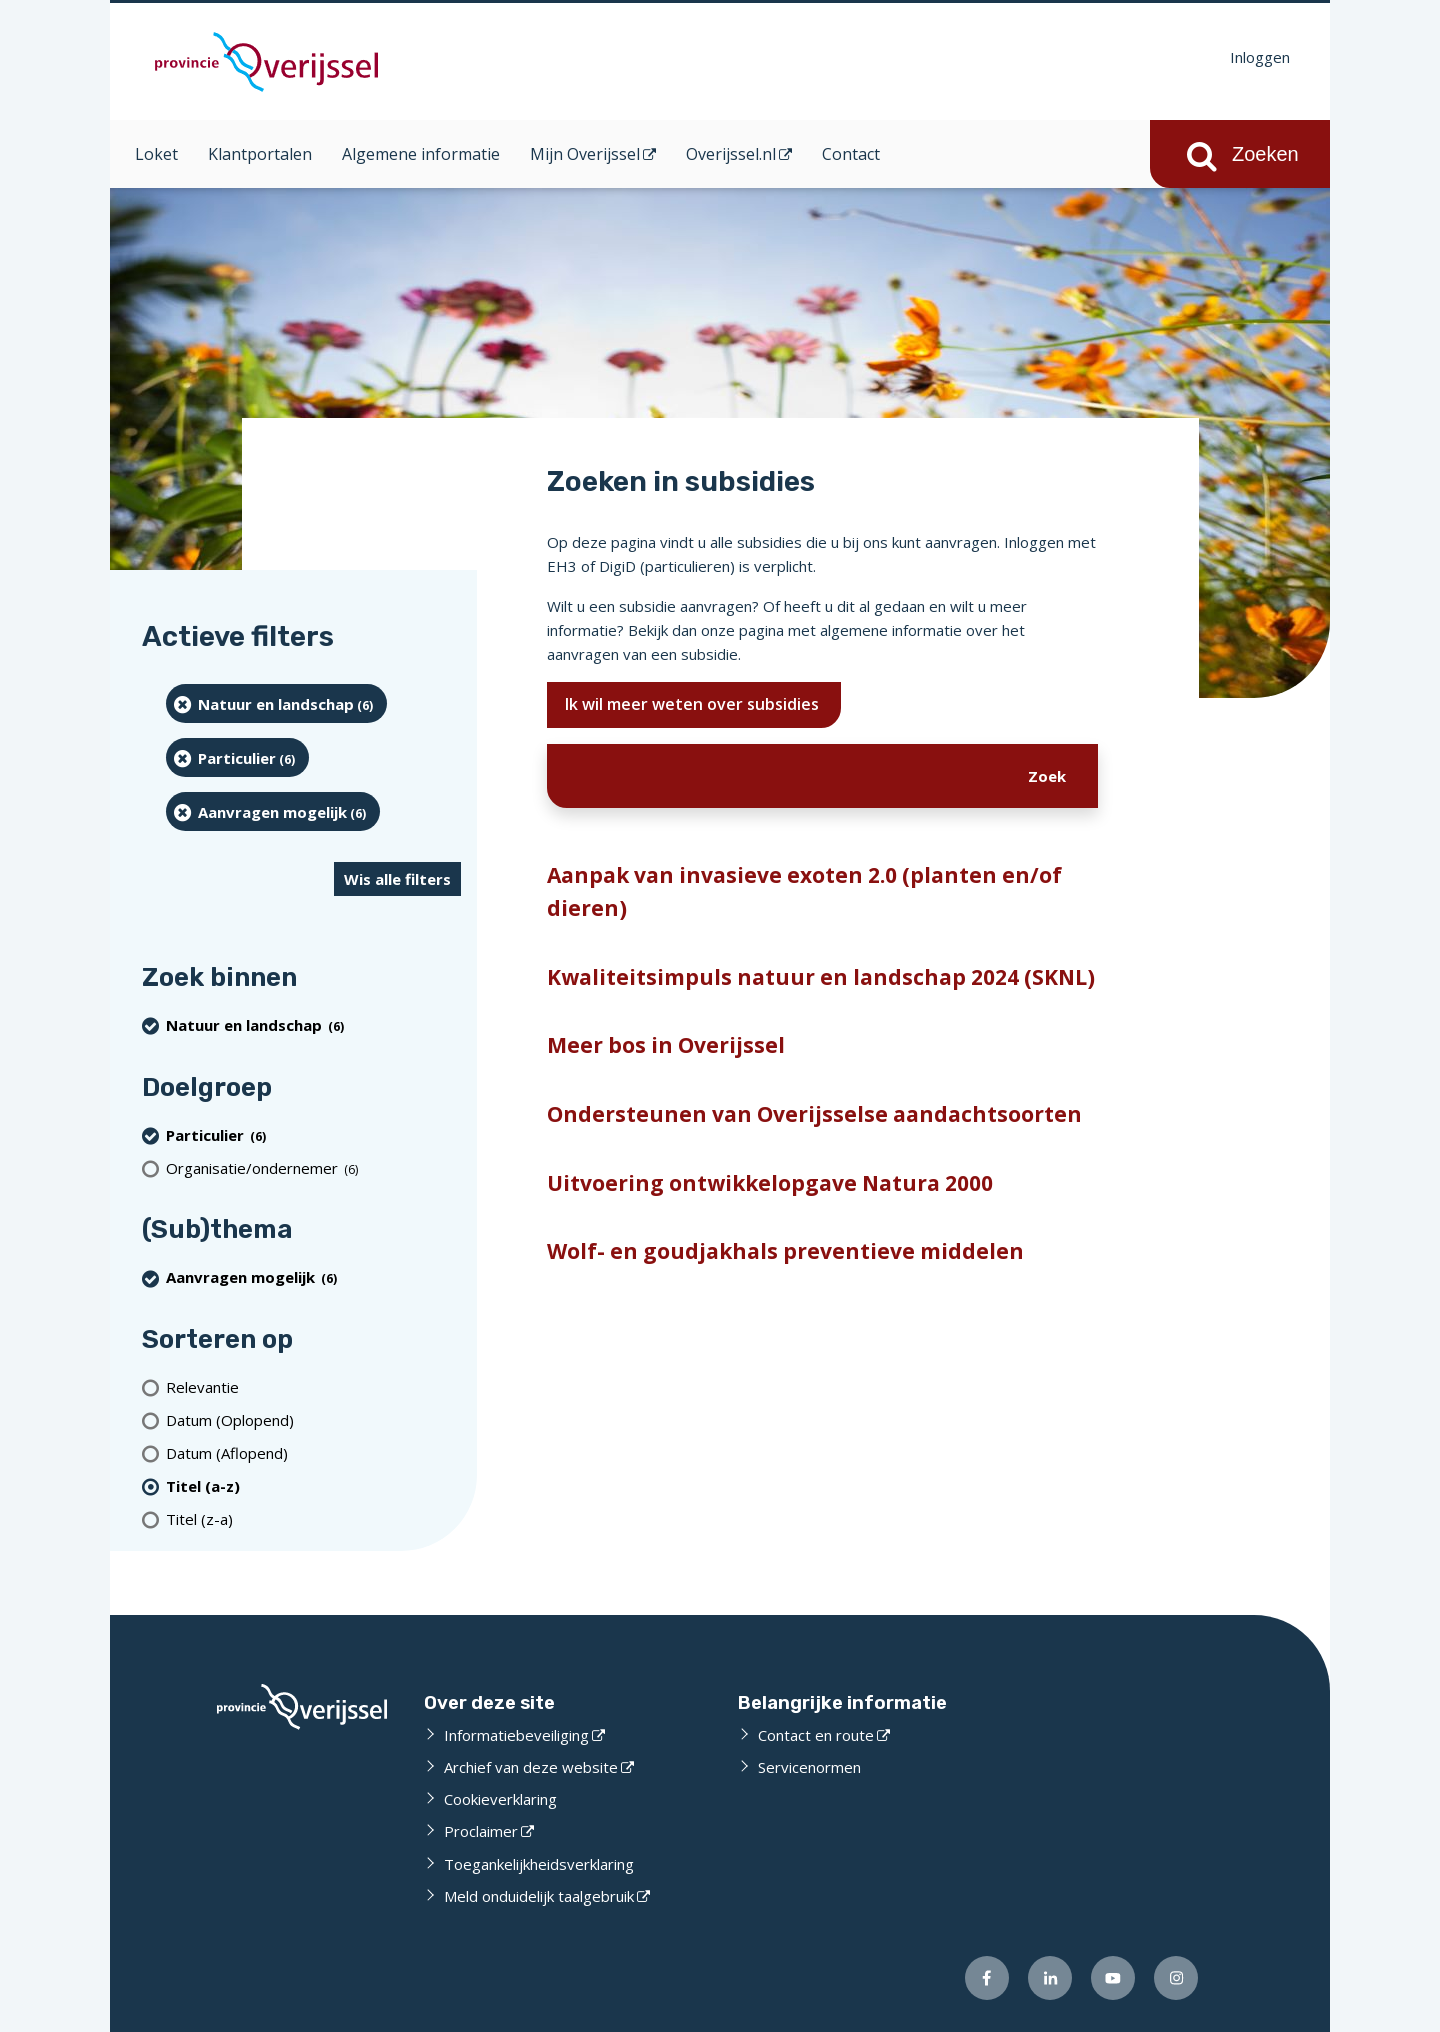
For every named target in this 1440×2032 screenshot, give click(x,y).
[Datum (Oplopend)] (313, 1419)
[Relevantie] (313, 1386)
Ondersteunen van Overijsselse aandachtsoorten (814, 1114)
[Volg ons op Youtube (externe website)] (1113, 1978)
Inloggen (1260, 57)
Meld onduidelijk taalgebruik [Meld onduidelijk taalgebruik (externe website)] (539, 1896)
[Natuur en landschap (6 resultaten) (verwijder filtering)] (276, 703)
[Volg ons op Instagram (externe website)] (1176, 1978)
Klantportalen (260, 154)
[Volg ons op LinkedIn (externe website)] (1050, 1978)
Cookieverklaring (500, 1799)
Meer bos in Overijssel (666, 1045)
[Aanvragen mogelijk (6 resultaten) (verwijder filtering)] (273, 811)
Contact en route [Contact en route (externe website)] (816, 1735)
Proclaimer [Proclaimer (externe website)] (481, 1831)
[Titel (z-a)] (313, 1518)
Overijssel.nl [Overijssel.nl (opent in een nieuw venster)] (731, 154)
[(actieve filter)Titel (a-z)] (313, 1485)
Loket (156, 154)
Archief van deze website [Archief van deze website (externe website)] (531, 1767)
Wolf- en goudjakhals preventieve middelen (785, 1251)
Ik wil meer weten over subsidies (694, 704)
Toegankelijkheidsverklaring (539, 1864)
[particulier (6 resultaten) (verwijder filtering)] (237, 757)
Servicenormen (809, 1767)
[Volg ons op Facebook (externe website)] (987, 1978)
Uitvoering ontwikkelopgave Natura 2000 (770, 1183)
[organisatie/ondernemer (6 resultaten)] (313, 1167)
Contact (851, 154)
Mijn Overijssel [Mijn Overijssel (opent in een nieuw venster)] (585, 154)
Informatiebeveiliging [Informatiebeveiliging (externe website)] (516, 1735)
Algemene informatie (421, 154)
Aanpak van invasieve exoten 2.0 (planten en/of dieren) (804, 892)
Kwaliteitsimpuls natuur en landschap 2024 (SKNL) (821, 977)
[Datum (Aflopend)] (313, 1452)
